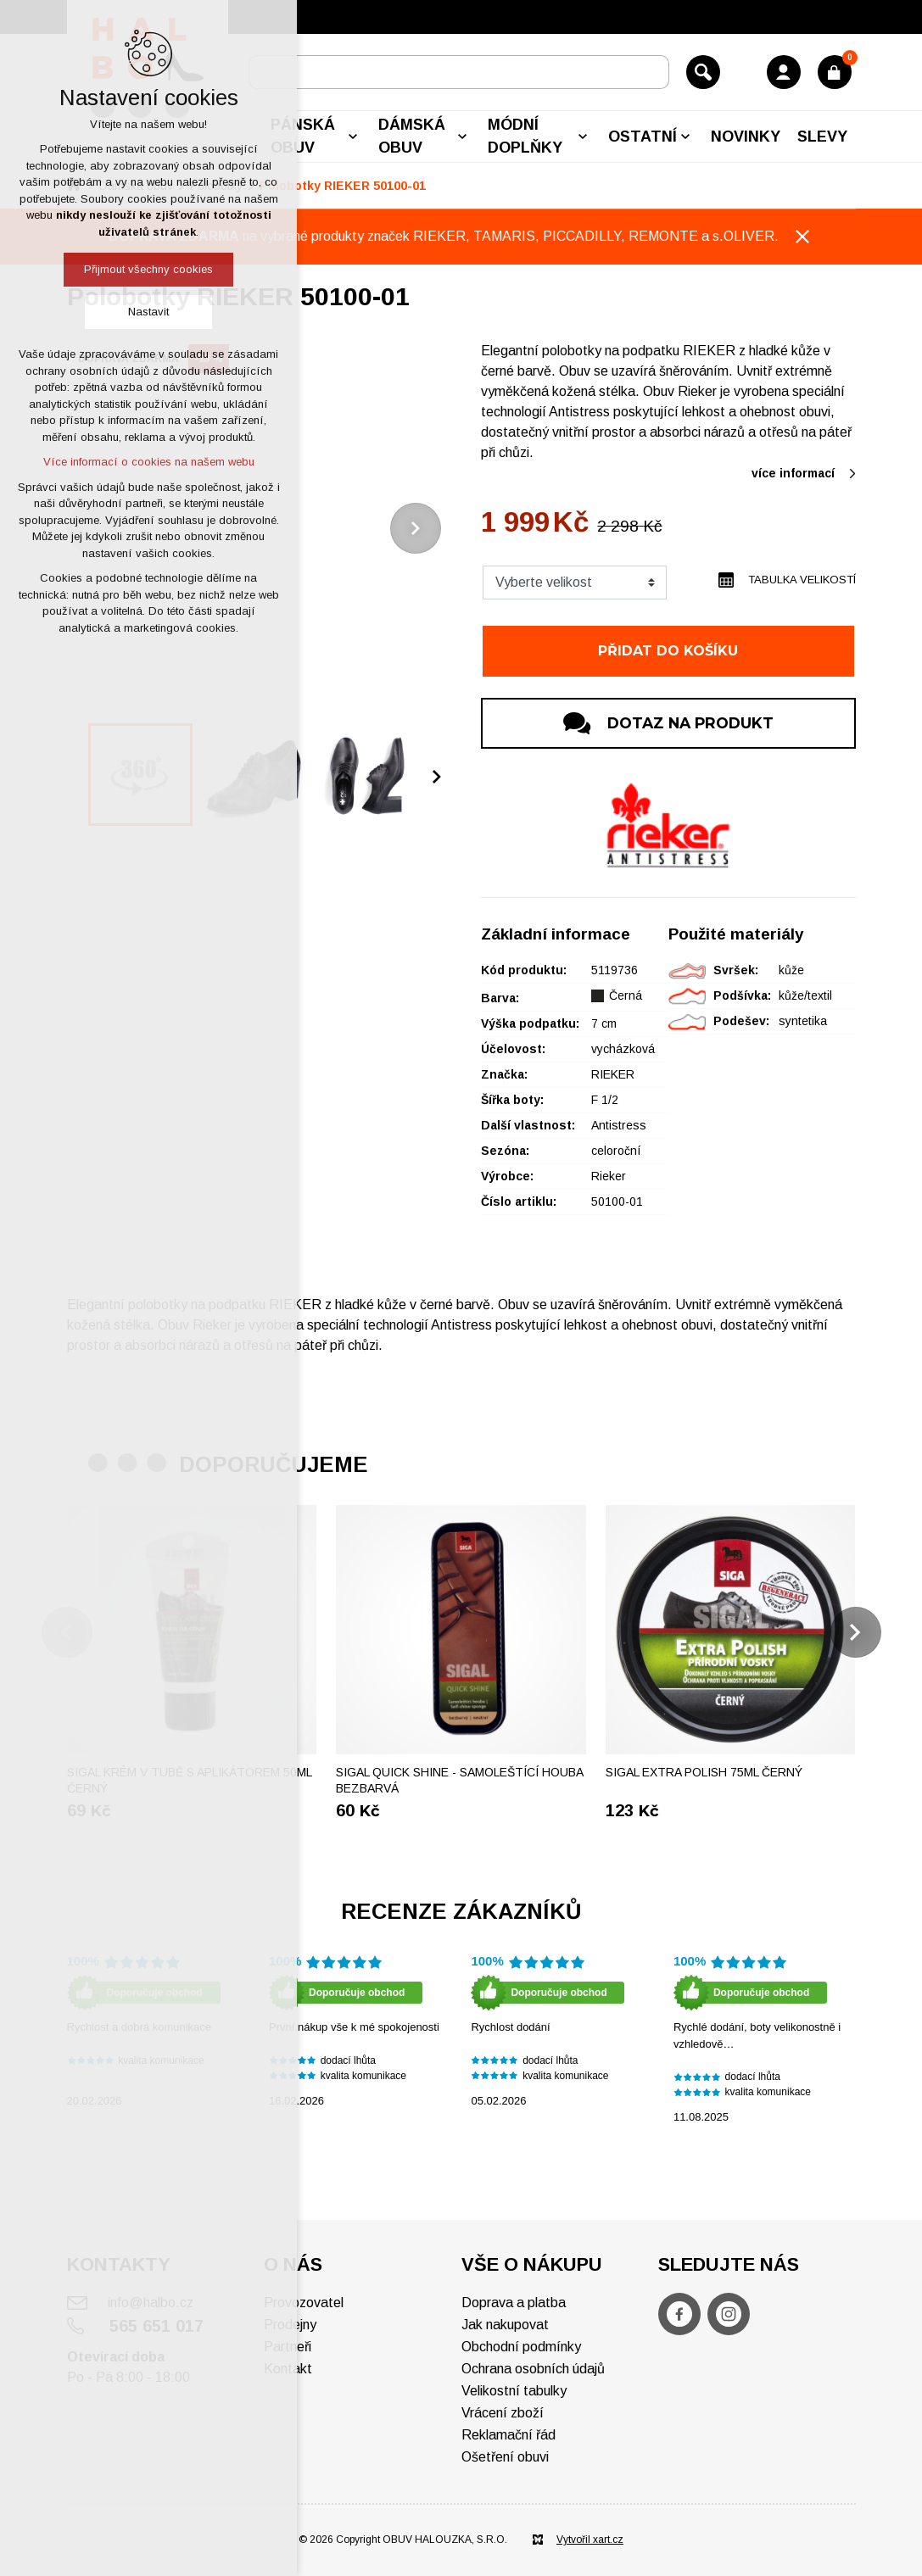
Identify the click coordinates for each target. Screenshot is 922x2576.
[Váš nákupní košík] (835, 72)
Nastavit (148, 311)
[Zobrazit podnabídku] (352, 136)
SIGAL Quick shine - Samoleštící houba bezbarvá (459, 1780)
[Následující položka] (415, 528)
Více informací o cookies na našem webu (148, 461)
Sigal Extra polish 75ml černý (704, 1772)
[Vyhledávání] (703, 72)
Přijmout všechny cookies (148, 269)
